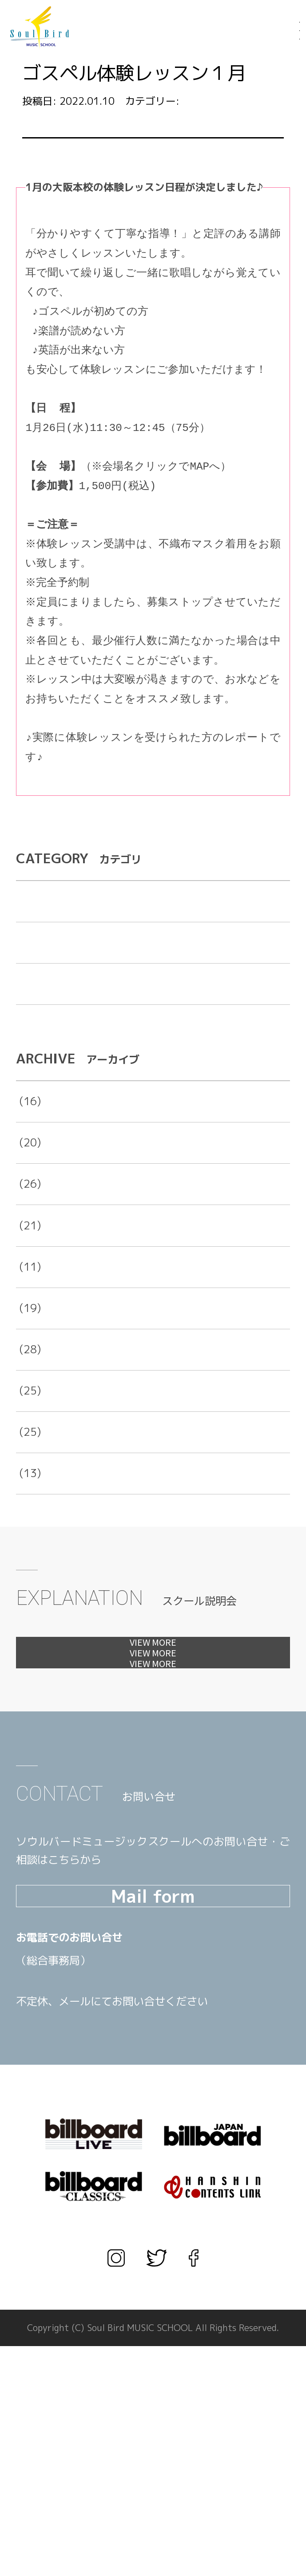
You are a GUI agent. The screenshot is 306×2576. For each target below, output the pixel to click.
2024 (29, 1200)
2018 (29, 1448)
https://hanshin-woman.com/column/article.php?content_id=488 (119, 795)
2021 (29, 1324)
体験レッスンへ (153, 1712)
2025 (29, 1159)
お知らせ (203, 101)
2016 (29, 1531)
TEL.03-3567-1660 (105, 2212)
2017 (29, 1489)
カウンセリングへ (153, 1802)
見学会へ (153, 1757)
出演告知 (37, 1000)
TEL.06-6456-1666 (105, 2189)
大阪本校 (102, 466)
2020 (29, 1366)
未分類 (32, 1041)
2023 (29, 1241)
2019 (29, 1407)
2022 (29, 1283)
